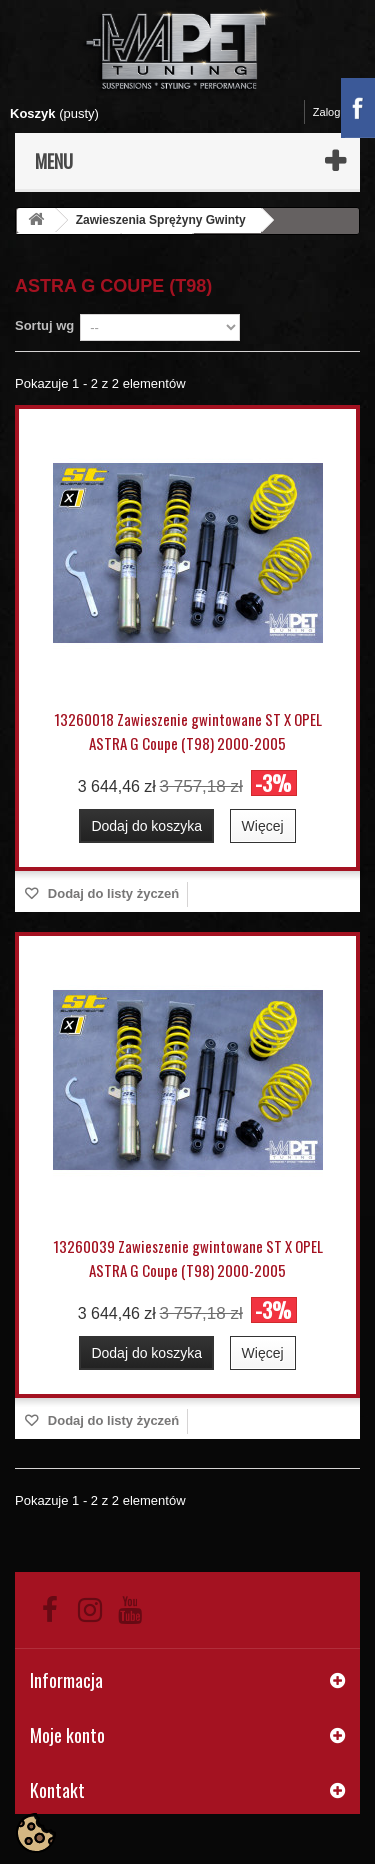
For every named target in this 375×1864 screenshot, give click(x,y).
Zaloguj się (339, 112)
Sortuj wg (44, 325)
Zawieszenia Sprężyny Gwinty (161, 220)
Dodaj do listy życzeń (111, 893)
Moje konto (67, 1735)
